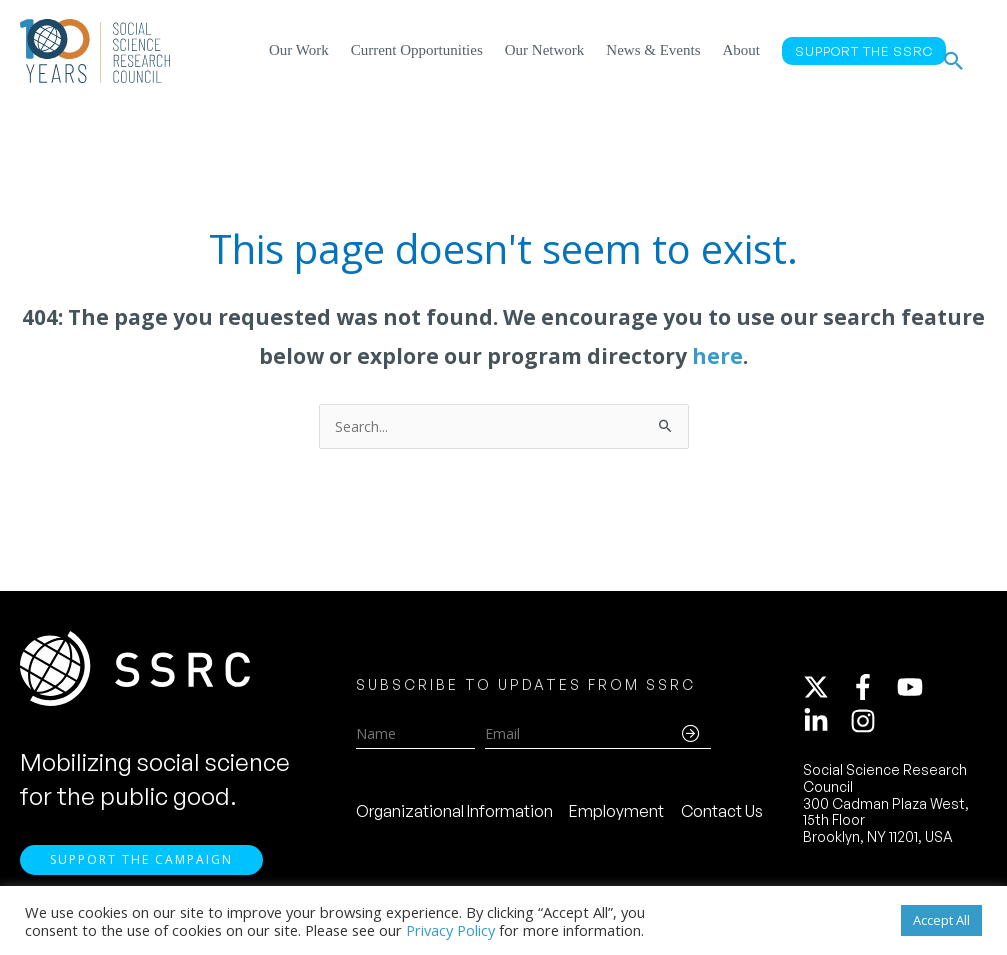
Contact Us (722, 819)
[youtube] (919, 695)
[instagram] (867, 729)
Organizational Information (454, 819)
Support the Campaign (141, 875)
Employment (616, 819)
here (717, 356)
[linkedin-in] (825, 729)
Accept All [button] (941, 920)
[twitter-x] (825, 695)
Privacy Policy (450, 930)
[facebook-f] (872, 695)
